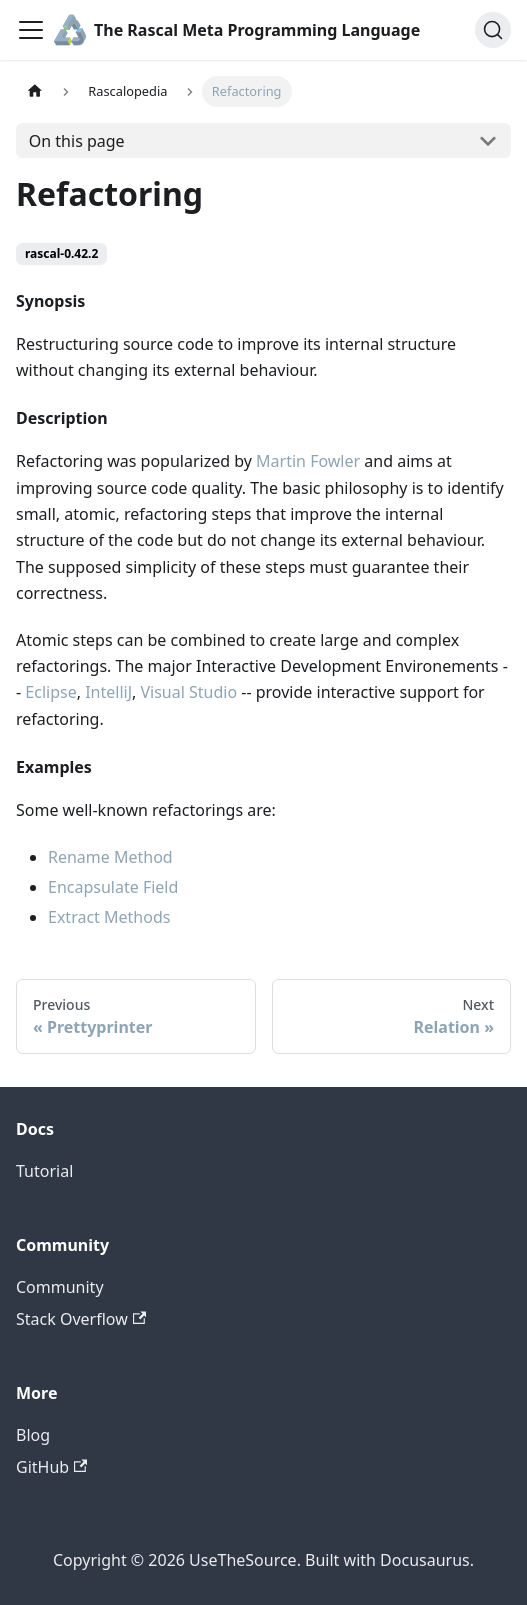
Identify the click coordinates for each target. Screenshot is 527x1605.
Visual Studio (188, 692)
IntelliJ (108, 692)
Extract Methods (109, 917)
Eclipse (50, 692)
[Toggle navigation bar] (31, 30)
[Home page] (35, 91)
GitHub (51, 1467)
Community (60, 1287)
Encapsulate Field (113, 887)
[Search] (493, 30)
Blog (33, 1435)
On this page (77, 141)
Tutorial (44, 1171)
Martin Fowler (308, 461)
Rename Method (110, 857)
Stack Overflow (81, 1319)
